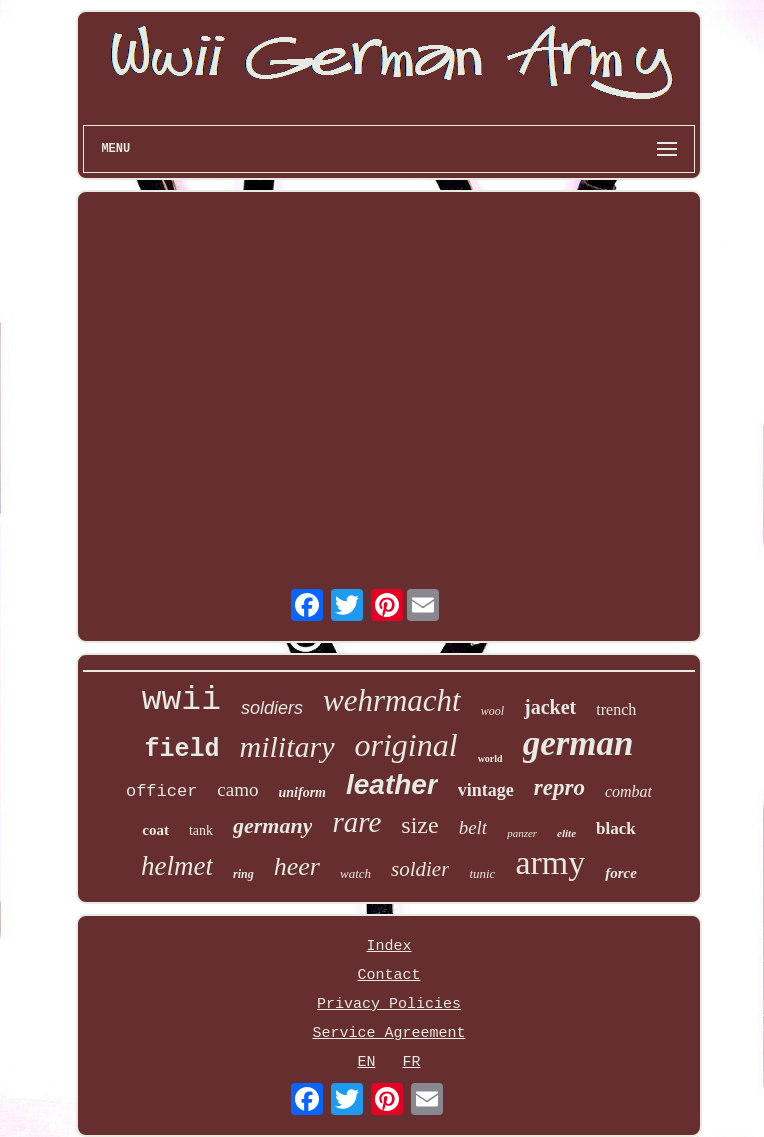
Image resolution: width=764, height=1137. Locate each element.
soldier (420, 869)
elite (566, 833)
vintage (486, 790)
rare (356, 822)
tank (201, 830)
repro (559, 787)
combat (628, 791)
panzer (522, 833)
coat (155, 830)
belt (473, 827)
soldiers (272, 708)
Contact (388, 975)
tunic (482, 873)
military (287, 746)
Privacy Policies (389, 1004)
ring (243, 874)
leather (392, 784)
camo (237, 789)
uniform (302, 792)
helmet (177, 866)
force (621, 873)
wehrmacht (392, 700)
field (182, 749)
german (578, 743)
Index (388, 946)
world (490, 758)
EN (366, 1062)
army (550, 862)
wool (492, 711)
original (406, 745)
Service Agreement (388, 1033)
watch (355, 873)
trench (616, 709)
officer (161, 791)
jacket (550, 707)
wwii (181, 700)
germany (272, 825)
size (419, 825)
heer (297, 866)
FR (412, 1062)
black (616, 828)
